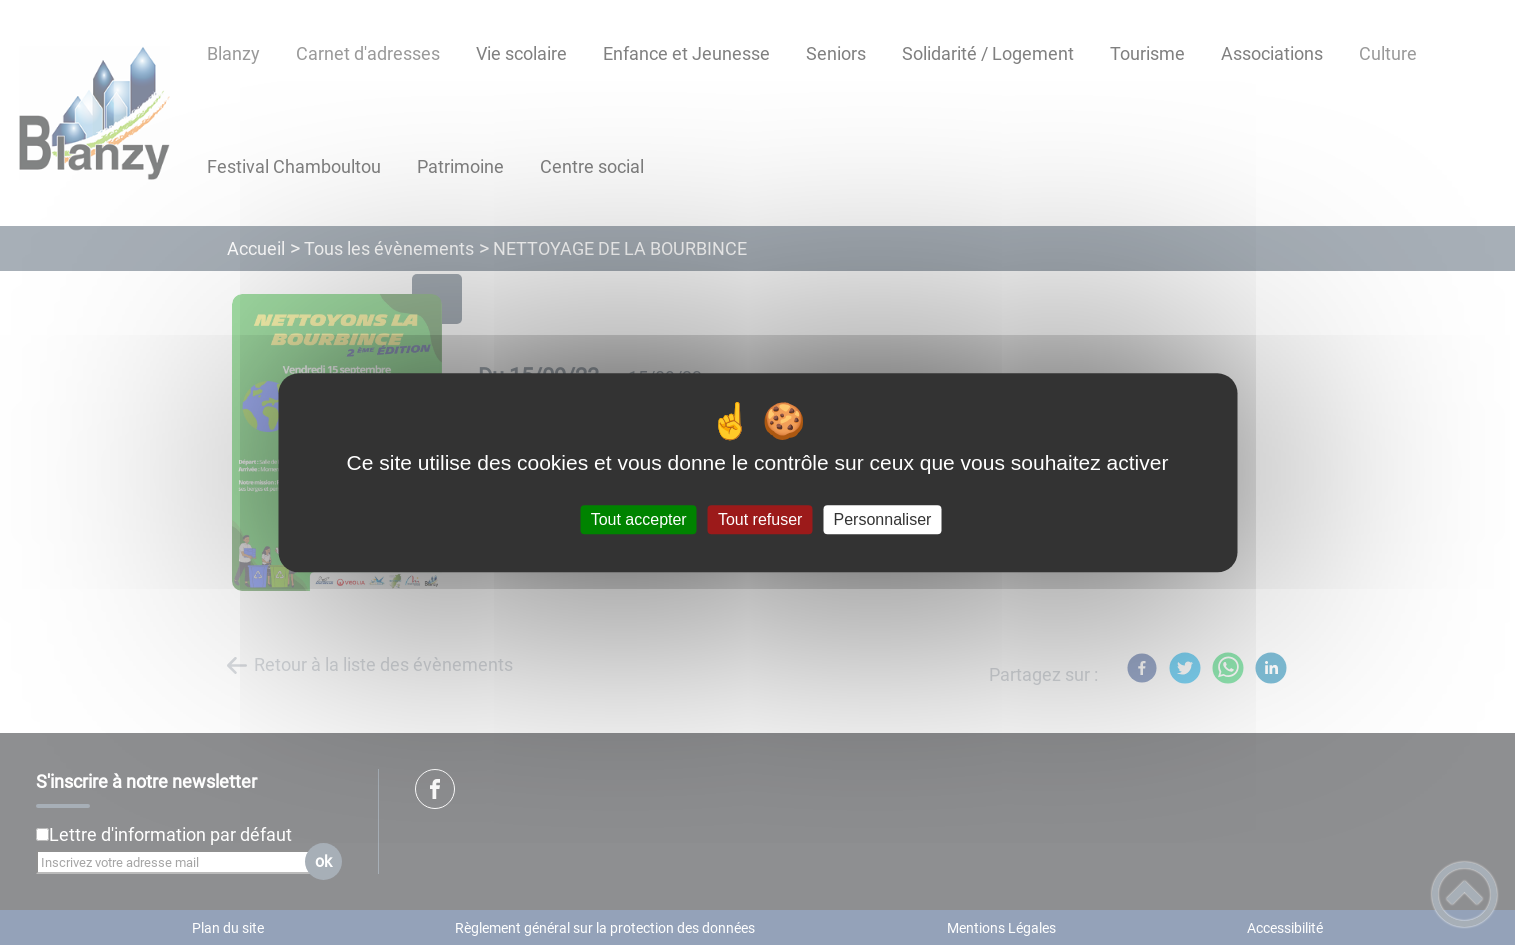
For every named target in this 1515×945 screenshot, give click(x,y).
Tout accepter (639, 519)
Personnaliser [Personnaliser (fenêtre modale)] (883, 519)
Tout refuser (760, 519)
